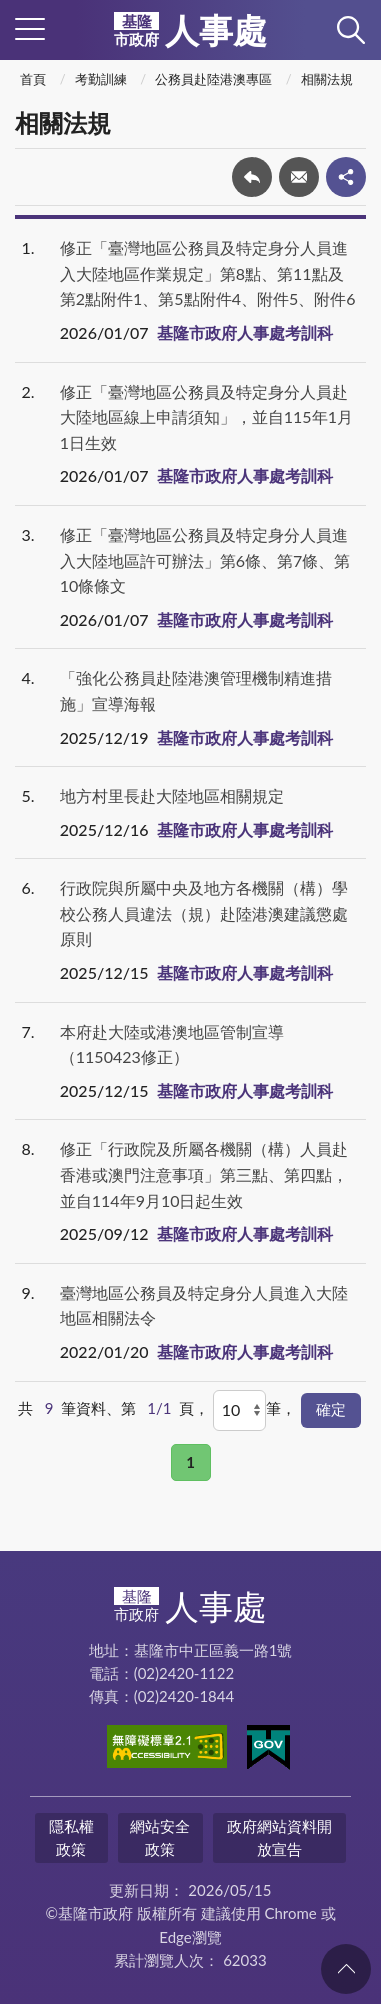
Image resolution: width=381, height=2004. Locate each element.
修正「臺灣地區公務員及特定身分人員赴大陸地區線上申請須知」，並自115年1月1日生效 (206, 417)
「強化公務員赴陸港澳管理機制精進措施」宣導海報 (196, 690)
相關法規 (327, 79)
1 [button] (190, 1462)
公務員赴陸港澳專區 (213, 79)
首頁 (33, 79)
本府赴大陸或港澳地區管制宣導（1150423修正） (172, 1044)
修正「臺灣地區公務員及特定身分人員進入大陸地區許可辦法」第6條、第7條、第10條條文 (205, 560)
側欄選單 (30, 29)
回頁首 (346, 1969)
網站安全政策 (160, 1837)
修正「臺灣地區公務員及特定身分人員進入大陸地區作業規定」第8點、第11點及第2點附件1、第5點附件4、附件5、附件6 (208, 273)
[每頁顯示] (239, 1410)
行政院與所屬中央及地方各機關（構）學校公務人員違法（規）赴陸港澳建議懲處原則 (204, 913)
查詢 (351, 30)
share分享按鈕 (346, 177)
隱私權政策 (71, 1837)
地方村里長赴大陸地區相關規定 (172, 795)
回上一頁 (252, 177)
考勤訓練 (101, 79)
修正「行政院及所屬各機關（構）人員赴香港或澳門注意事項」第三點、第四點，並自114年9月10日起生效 (204, 1174)
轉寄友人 (299, 177)
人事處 (190, 30)
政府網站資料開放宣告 (279, 1837)
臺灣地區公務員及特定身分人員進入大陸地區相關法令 (204, 1305)
